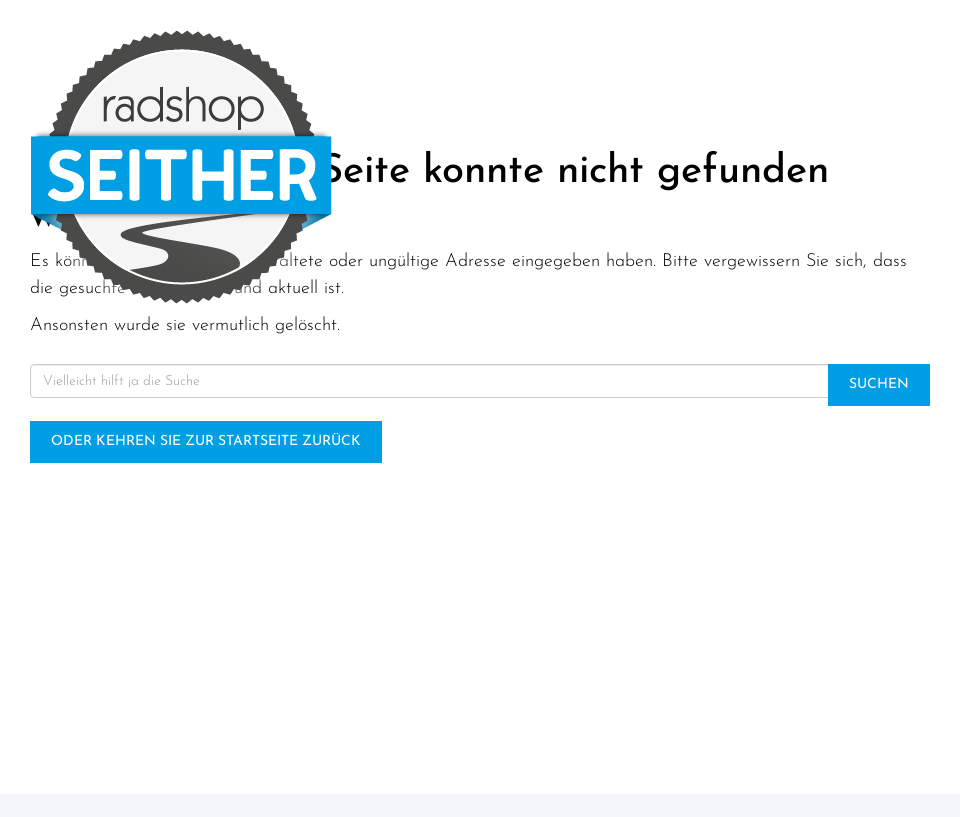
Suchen (879, 384)
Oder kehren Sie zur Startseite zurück (206, 441)
